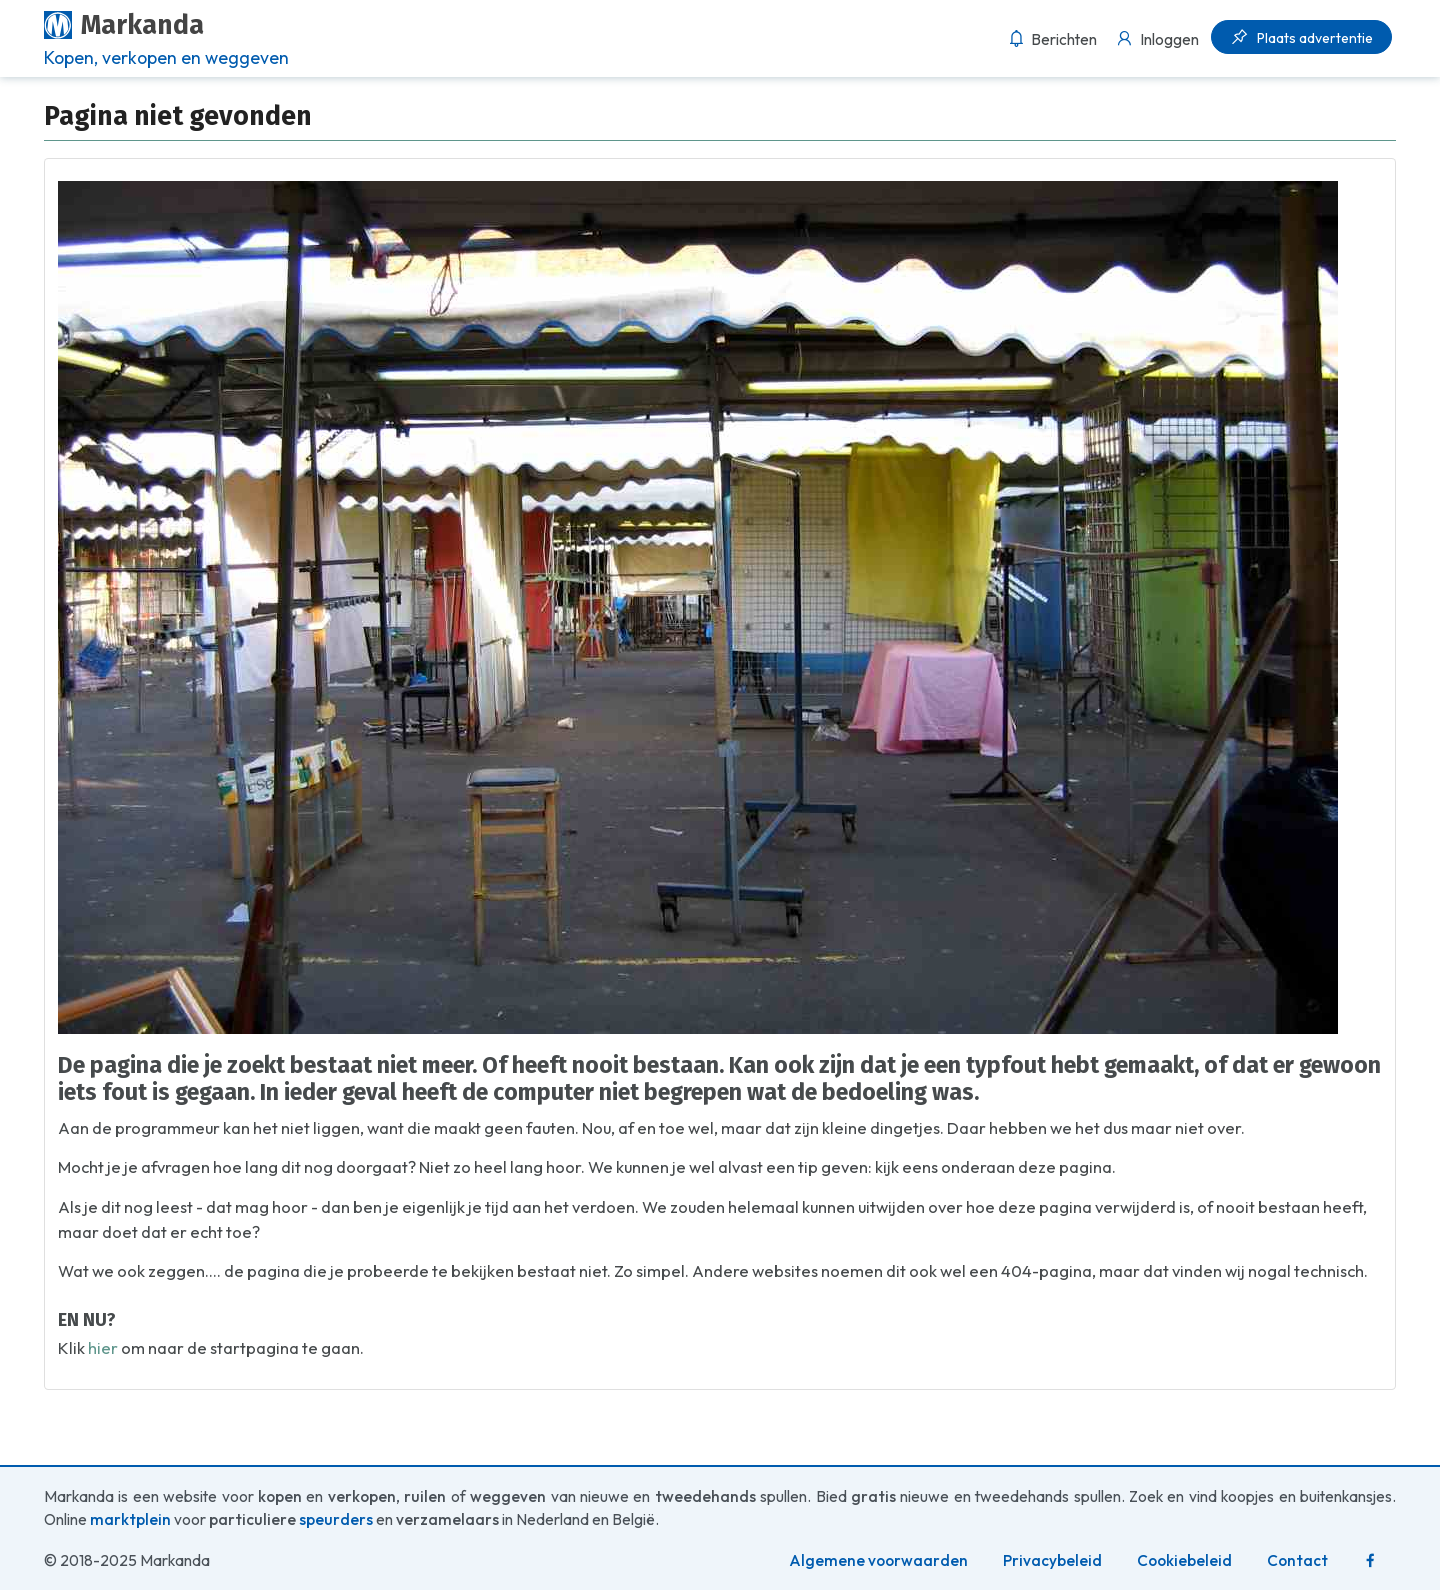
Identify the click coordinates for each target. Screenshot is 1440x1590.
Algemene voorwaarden (878, 1560)
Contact (1297, 1560)
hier (103, 1348)
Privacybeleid (1052, 1560)
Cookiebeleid (1184, 1560)
